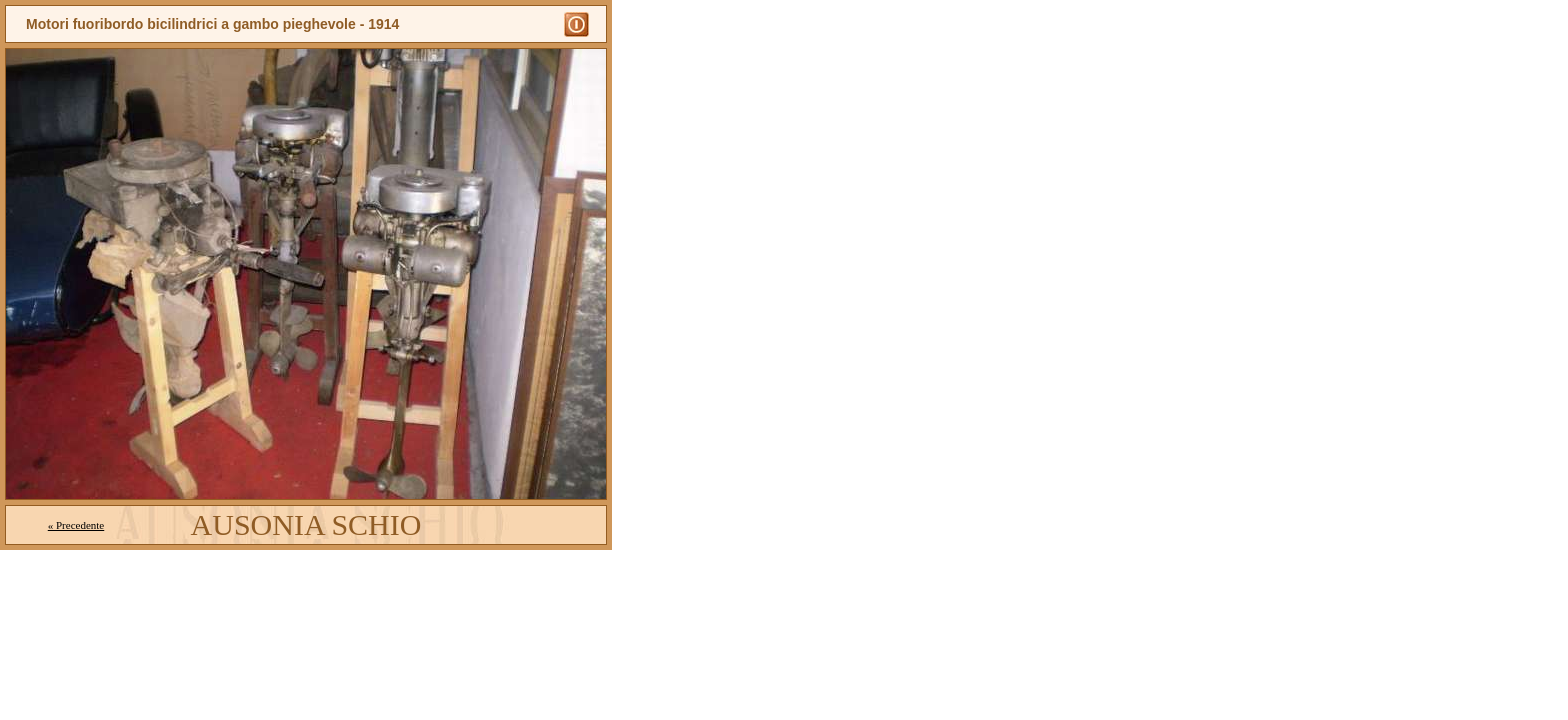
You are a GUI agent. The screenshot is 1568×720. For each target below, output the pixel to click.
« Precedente (76, 525)
